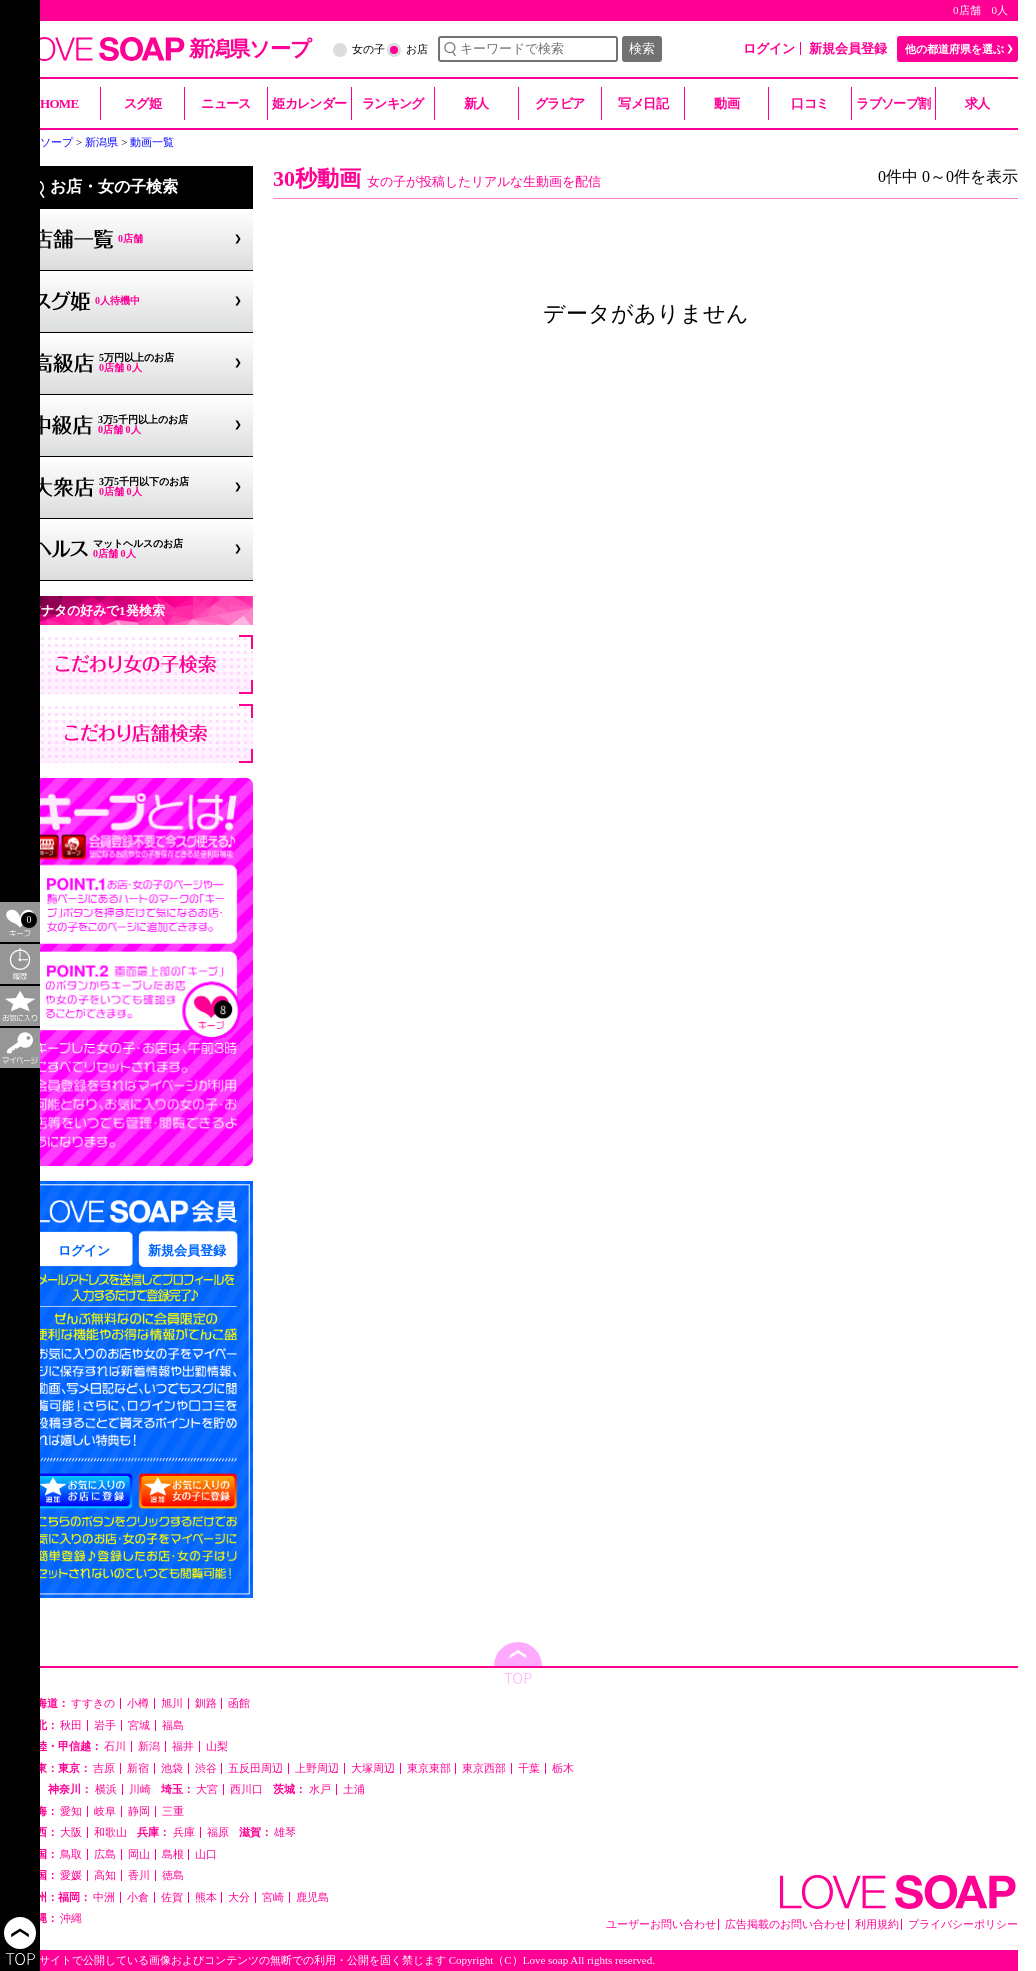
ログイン (769, 48)
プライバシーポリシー (963, 1924)
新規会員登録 (848, 48)
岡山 (139, 1854)
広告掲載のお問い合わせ (785, 1924)
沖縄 (71, 1918)
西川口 (246, 1789)
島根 (173, 1854)
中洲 (104, 1897)
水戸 (320, 1789)
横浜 (106, 1789)
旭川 (172, 1703)
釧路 (206, 1703)
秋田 (71, 1725)
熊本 (206, 1897)
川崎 (140, 1789)
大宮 (207, 1789)
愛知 (71, 1811)
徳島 (173, 1875)
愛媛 (71, 1875)
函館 (239, 1703)
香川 (139, 1875)
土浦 (354, 1789)
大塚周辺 (373, 1768)
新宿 (138, 1768)
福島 (173, 1725)
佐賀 (172, 1897)
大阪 (71, 1832)
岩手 (105, 1725)
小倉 (138, 1897)
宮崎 (273, 1897)
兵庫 (184, 1832)
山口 (206, 1854)
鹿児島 (312, 1897)
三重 (173, 1811)
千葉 (529, 1768)
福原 (218, 1832)
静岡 (139, 1811)
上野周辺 (317, 1768)
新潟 (149, 1746)
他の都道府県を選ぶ (954, 49)
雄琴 (285, 1832)
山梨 (217, 1746)
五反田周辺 (255, 1768)
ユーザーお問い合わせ (661, 1924)
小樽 (138, 1703)
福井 (183, 1746)
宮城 (139, 1725)
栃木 (563, 1768)
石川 (115, 1746)
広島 (105, 1854)
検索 (642, 48)
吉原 (104, 1768)
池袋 (172, 1768)
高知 (105, 1875)
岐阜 (105, 1811)
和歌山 (110, 1832)
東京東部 (429, 1768)
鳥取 (71, 1854)
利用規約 (877, 1924)
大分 (239, 1897)
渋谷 (206, 1768)
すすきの (93, 1703)
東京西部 (484, 1768)
